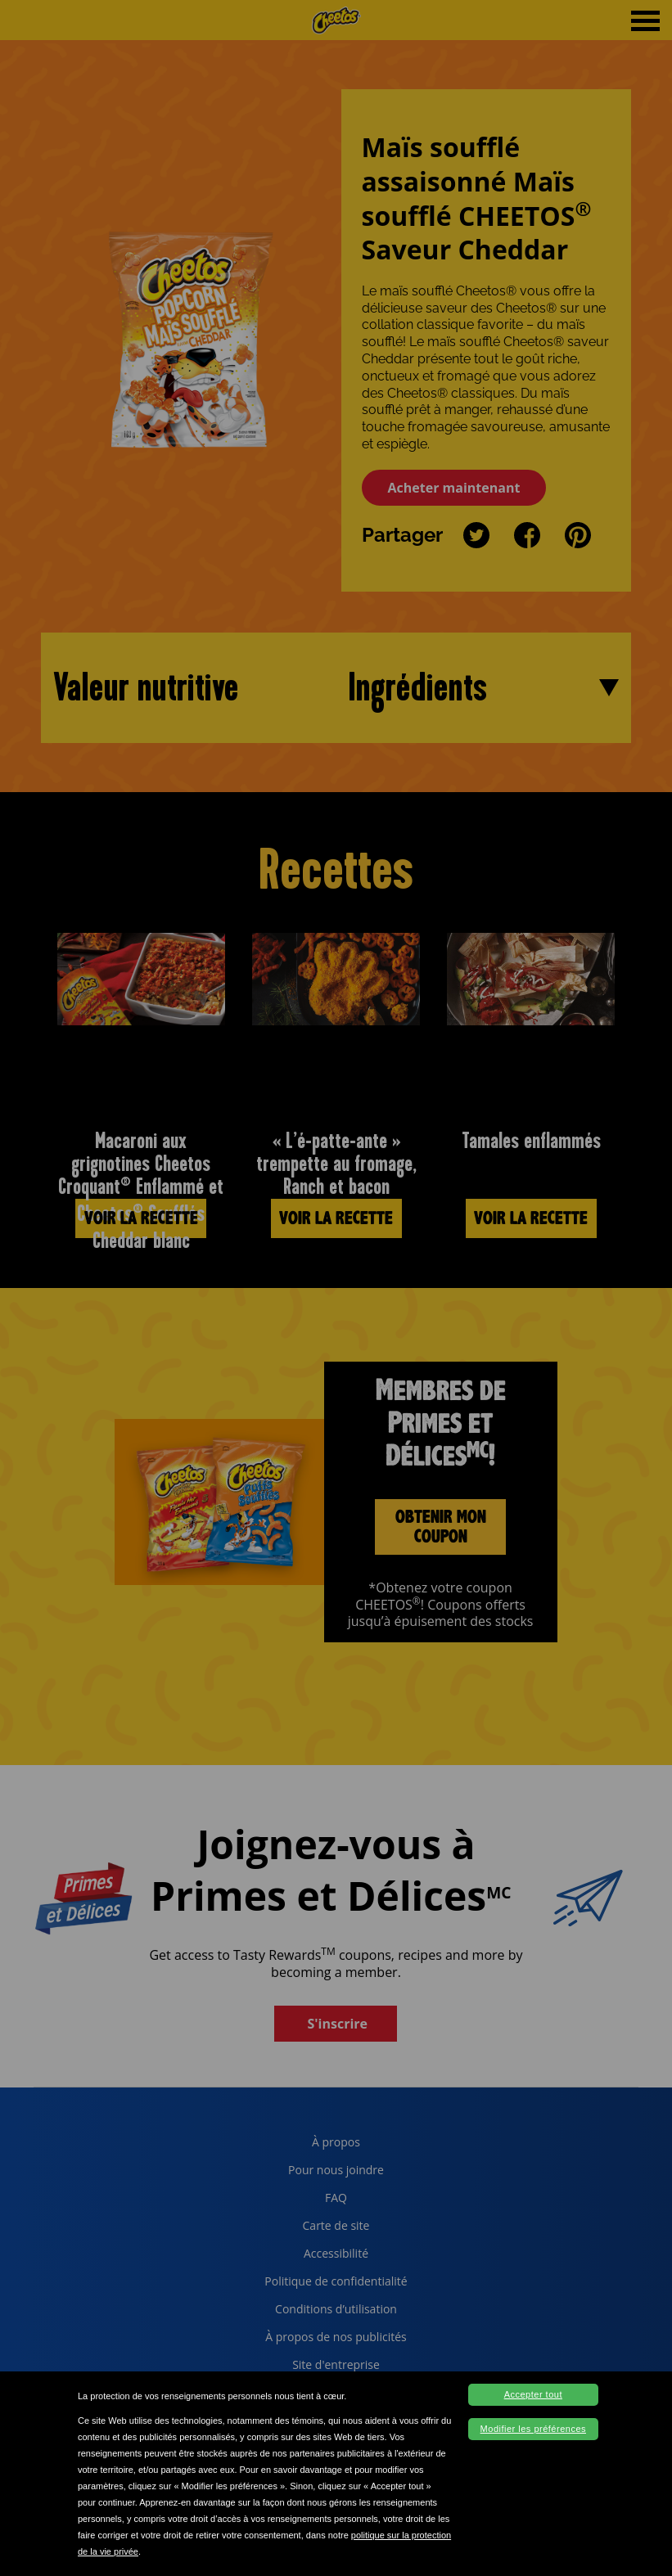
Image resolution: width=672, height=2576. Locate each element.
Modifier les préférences (533, 2429)
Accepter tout (533, 2394)
